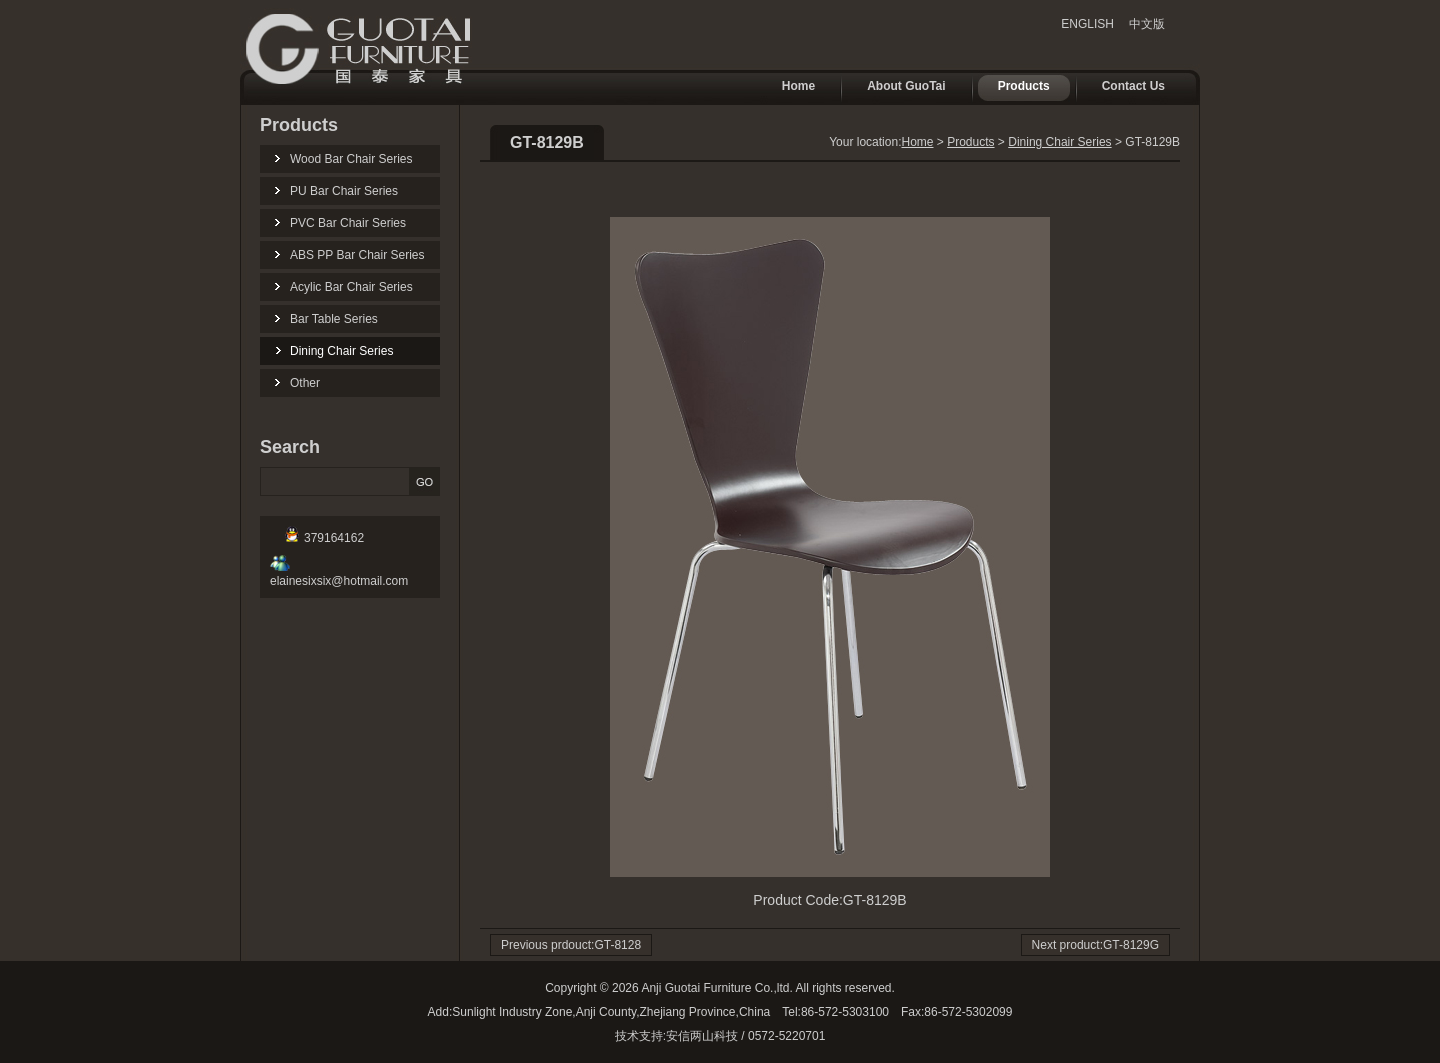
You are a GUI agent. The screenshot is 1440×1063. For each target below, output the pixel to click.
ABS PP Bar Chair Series (357, 255)
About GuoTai (896, 87)
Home (788, 87)
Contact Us (1123, 87)
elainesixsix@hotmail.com (339, 574)
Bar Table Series (334, 319)
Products (1014, 87)
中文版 (1147, 24)
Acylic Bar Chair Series (351, 287)
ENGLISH (1087, 24)
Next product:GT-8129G (1095, 945)
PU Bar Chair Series (344, 191)
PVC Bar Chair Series (348, 223)
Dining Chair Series (341, 351)
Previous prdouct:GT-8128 (571, 945)
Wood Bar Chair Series (351, 159)
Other (305, 383)
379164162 (324, 538)
